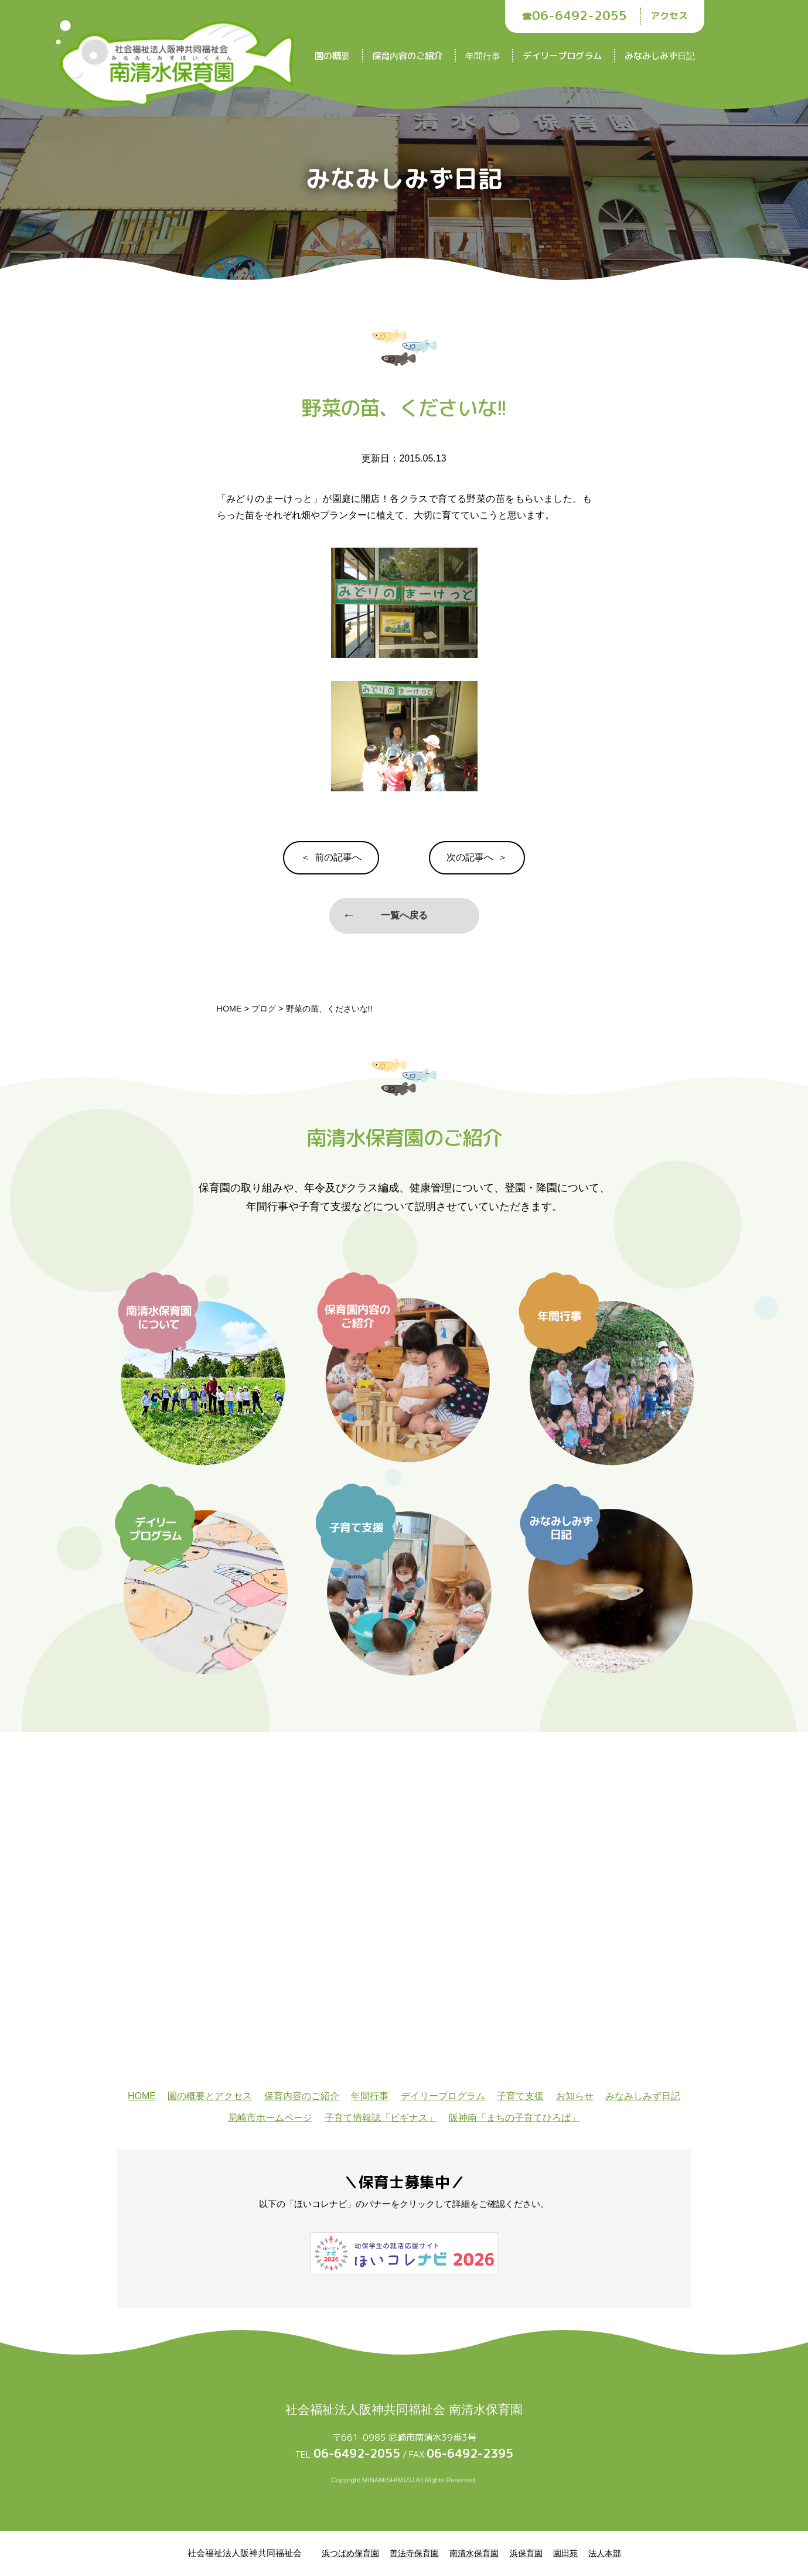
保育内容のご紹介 (407, 55)
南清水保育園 (474, 2553)
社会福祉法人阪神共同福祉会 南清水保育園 (404, 2409)
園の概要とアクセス (210, 2096)
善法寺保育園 (414, 2553)
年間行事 (482, 55)
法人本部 (604, 2553)
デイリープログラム (562, 55)
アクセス (669, 15)
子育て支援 (520, 2096)
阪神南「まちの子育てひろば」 (514, 2118)
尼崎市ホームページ (270, 2118)
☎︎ (574, 16)
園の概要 (332, 55)
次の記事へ (469, 857)
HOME (142, 2096)
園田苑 (565, 2553)
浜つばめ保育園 (350, 2553)
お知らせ (575, 2096)
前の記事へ (338, 857)
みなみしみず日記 (660, 55)
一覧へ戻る (404, 915)
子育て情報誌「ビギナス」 (381, 2118)
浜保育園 (526, 2553)
